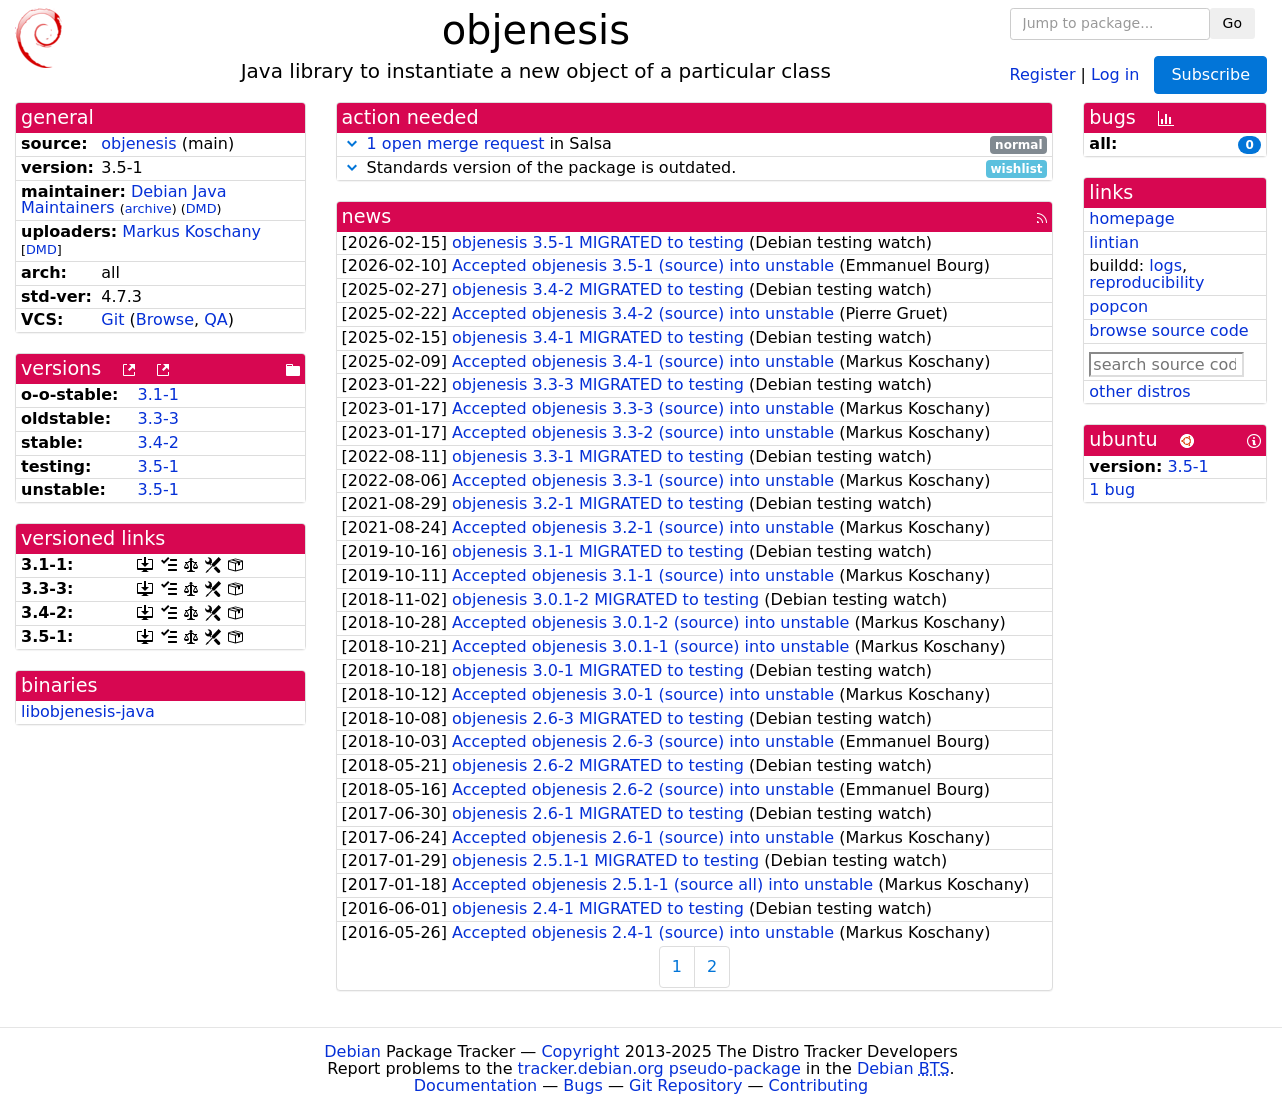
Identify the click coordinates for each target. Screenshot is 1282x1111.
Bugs (583, 1085)
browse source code (1168, 330)
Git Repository (685, 1085)
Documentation (475, 1085)
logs (1165, 265)
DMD (201, 208)
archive (148, 208)
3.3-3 (157, 418)
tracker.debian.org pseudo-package (659, 1068)
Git (112, 319)
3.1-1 (157, 394)
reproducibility (1146, 282)
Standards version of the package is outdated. (695, 168)
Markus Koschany (191, 231)
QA (216, 319)
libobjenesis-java (88, 711)
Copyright (580, 1051)
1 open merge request (456, 143)
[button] (352, 143)
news (367, 216)
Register (1043, 73)
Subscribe (1210, 74)
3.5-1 (157, 466)
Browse (165, 319)
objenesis (138, 143)
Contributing (819, 1085)
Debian (352, 1051)
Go (1232, 23)
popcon (1118, 306)
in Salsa (695, 144)
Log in (1115, 73)
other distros (1139, 391)
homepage (1131, 218)
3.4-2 (157, 442)
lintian (1114, 242)
